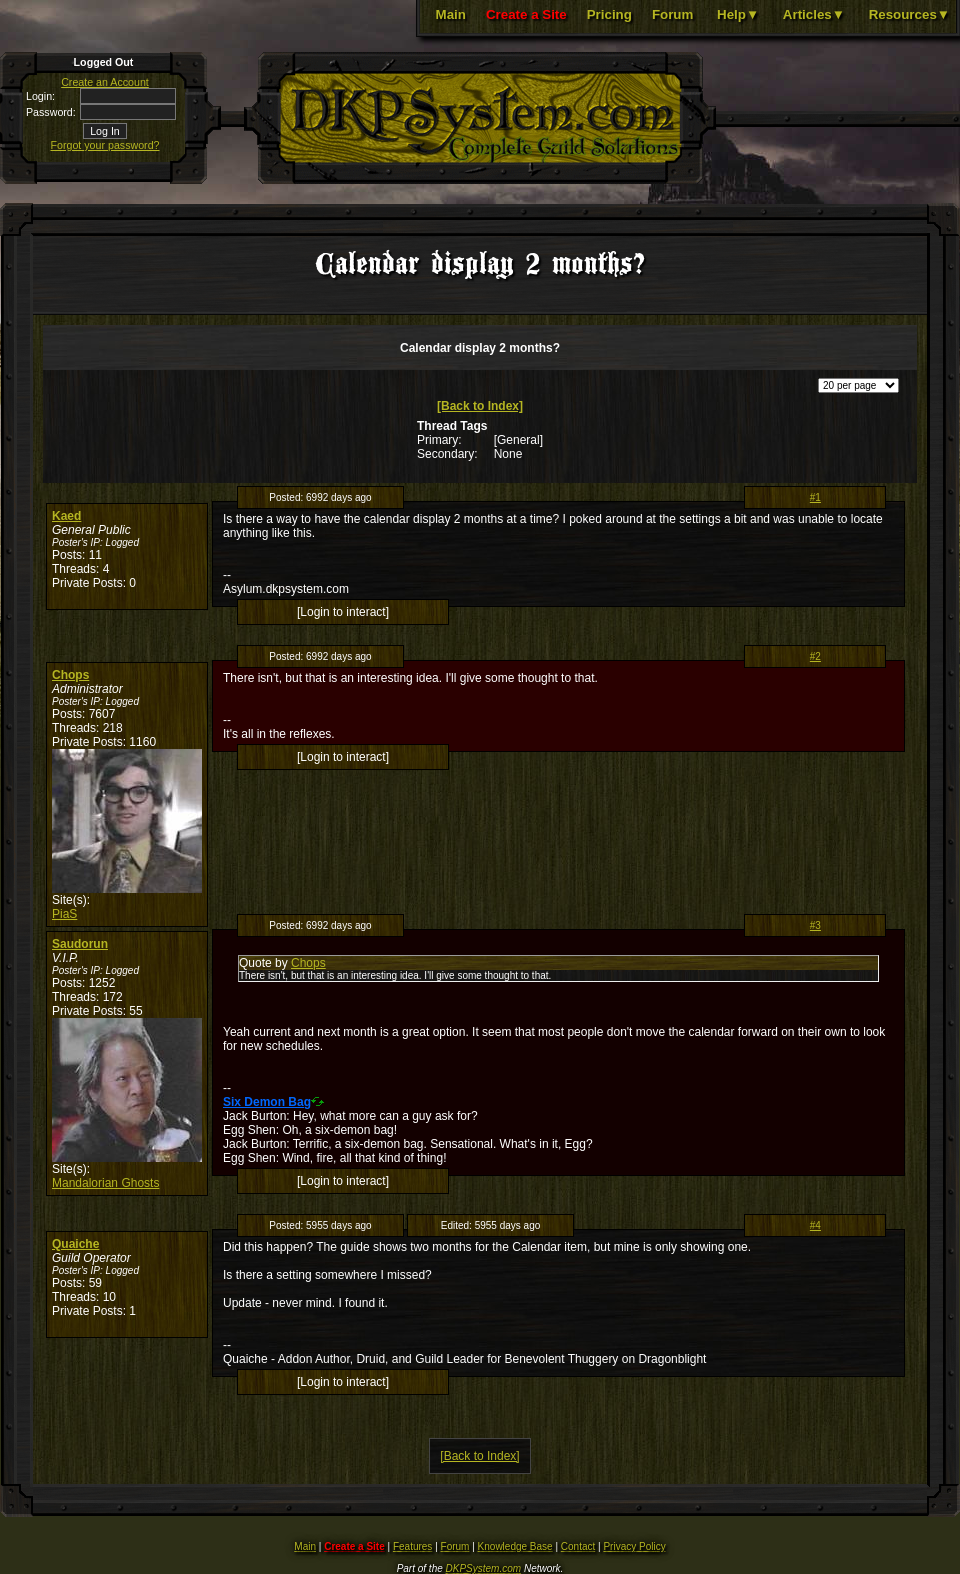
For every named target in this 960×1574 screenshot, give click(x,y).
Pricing (609, 14)
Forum (672, 14)
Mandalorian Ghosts (105, 1183)
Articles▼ (814, 14)
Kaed (66, 516)
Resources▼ (909, 14)
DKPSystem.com (484, 1568)
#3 (815, 925)
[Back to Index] (480, 406)
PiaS (64, 914)
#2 (815, 656)
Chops (70, 675)
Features (412, 1546)
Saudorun (80, 944)
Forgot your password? (105, 145)
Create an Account (105, 82)
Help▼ (738, 14)
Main (451, 14)
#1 (815, 497)
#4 (815, 1225)
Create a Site (526, 14)
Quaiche (75, 1244)
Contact (578, 1546)
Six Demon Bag (267, 1102)
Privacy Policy (634, 1546)
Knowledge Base (515, 1546)
